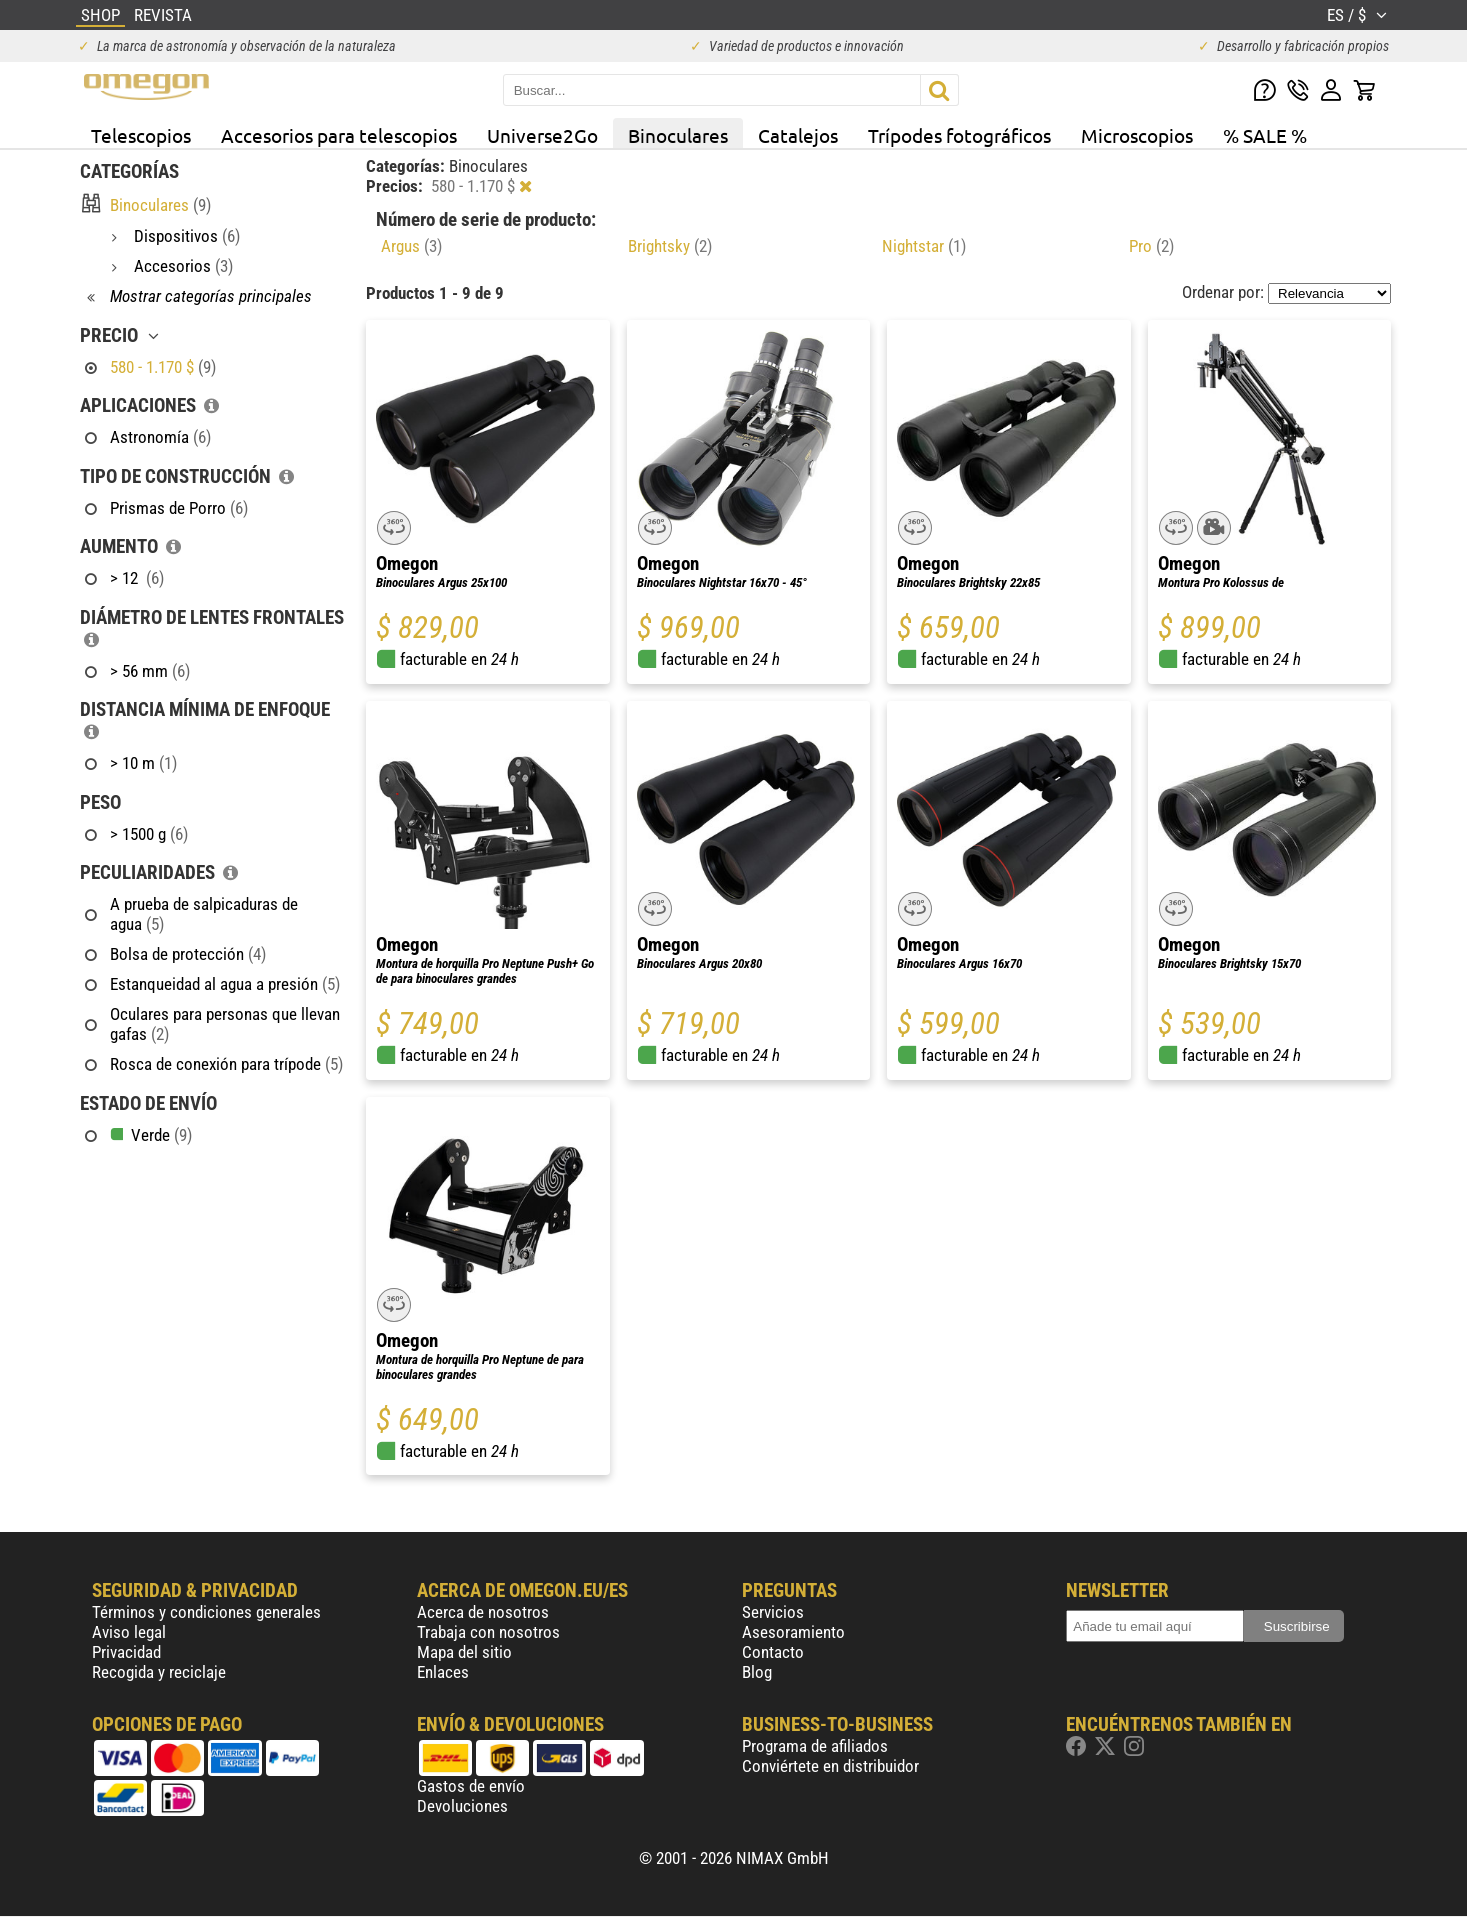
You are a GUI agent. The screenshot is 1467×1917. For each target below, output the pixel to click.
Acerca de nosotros (483, 1612)
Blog (757, 1672)
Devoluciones (462, 1806)
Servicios (773, 1612)
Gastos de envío (471, 1786)
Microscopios (1137, 135)
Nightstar (924, 246)
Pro (1151, 246)
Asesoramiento (793, 1632)
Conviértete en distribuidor (830, 1766)
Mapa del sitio (464, 1652)
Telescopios (141, 135)
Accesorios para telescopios (339, 135)
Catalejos (798, 135)
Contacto (773, 1652)
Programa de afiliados (815, 1746)
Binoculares (678, 135)
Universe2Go (542, 135)
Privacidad (126, 1652)
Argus (411, 246)
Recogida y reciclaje (159, 1672)
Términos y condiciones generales (206, 1612)
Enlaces (443, 1672)
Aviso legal (129, 1632)
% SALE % (1265, 135)
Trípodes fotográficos (959, 135)
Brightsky (670, 246)
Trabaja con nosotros (488, 1632)
